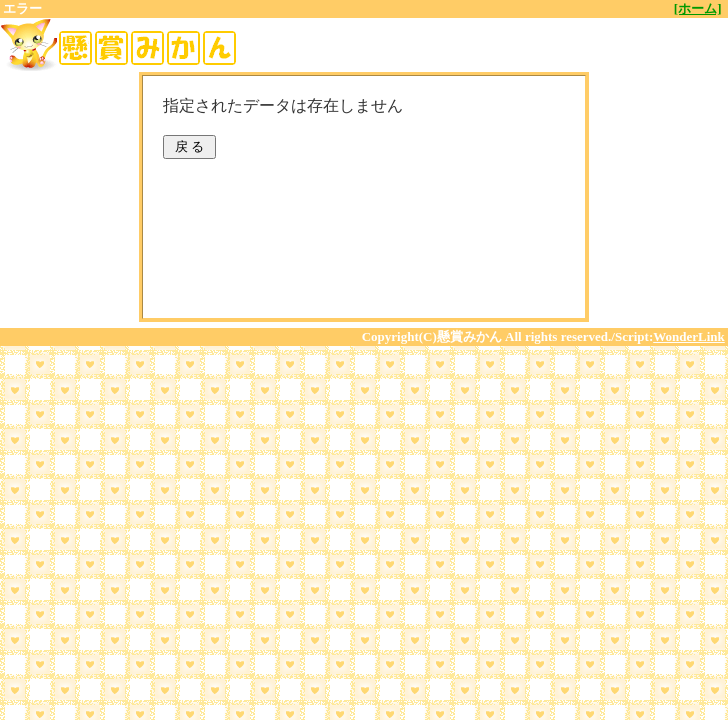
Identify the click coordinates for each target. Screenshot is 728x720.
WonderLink (689, 336)
